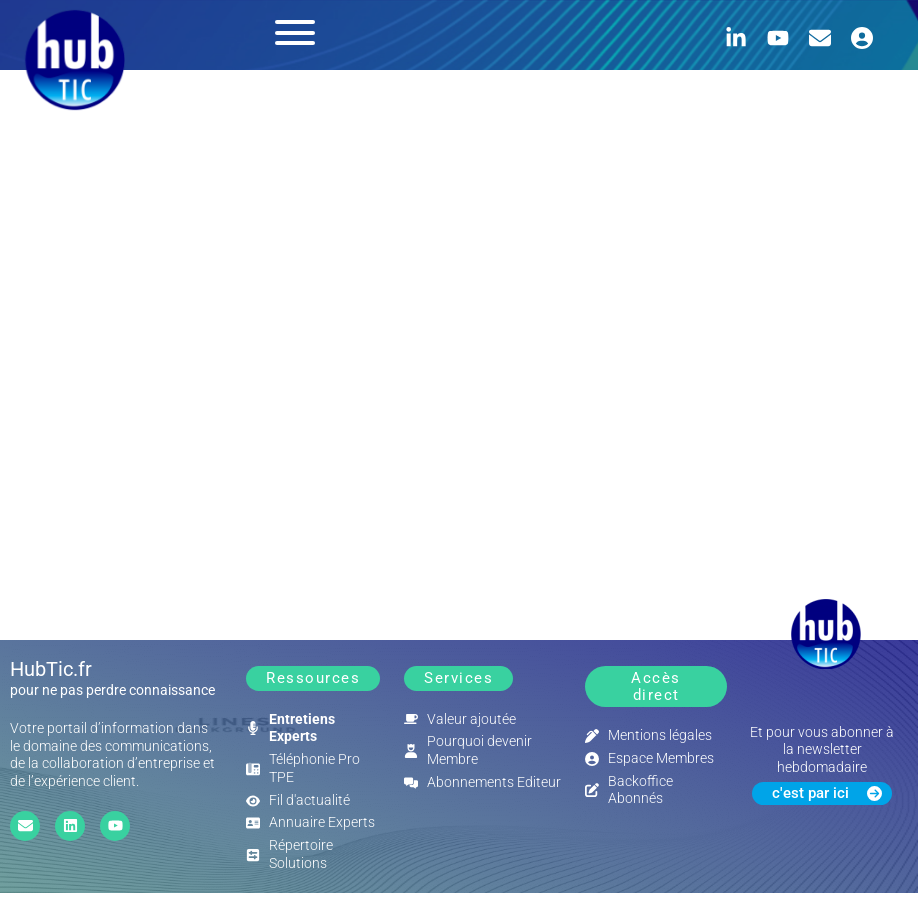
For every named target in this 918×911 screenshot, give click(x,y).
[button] (313, 678)
